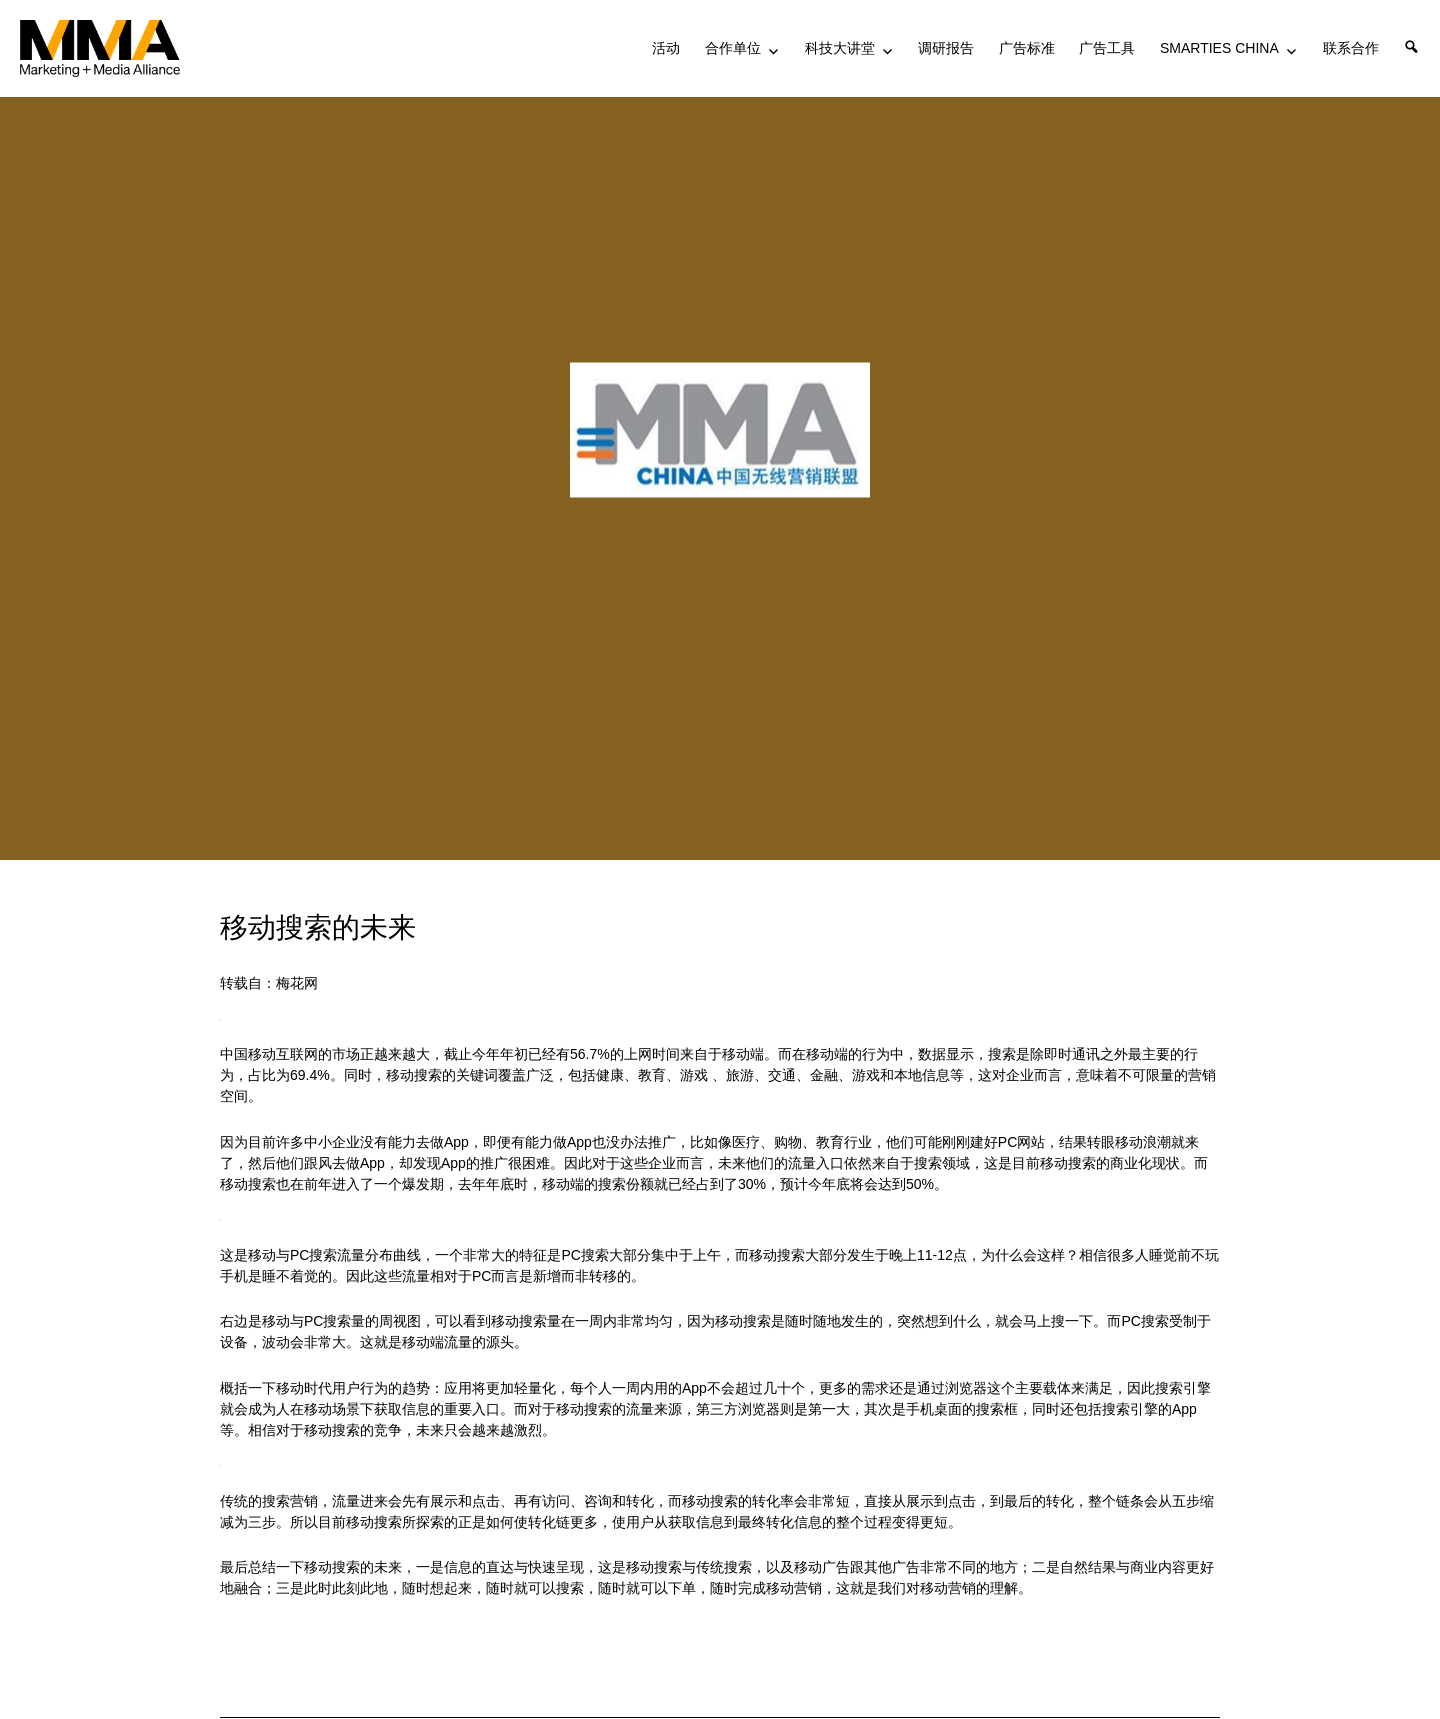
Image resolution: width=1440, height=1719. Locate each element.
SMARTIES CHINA (1219, 48)
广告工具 (1107, 48)
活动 (666, 48)
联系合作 (1351, 48)
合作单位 (733, 48)
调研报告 (946, 48)
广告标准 (1027, 48)
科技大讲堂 (840, 48)
